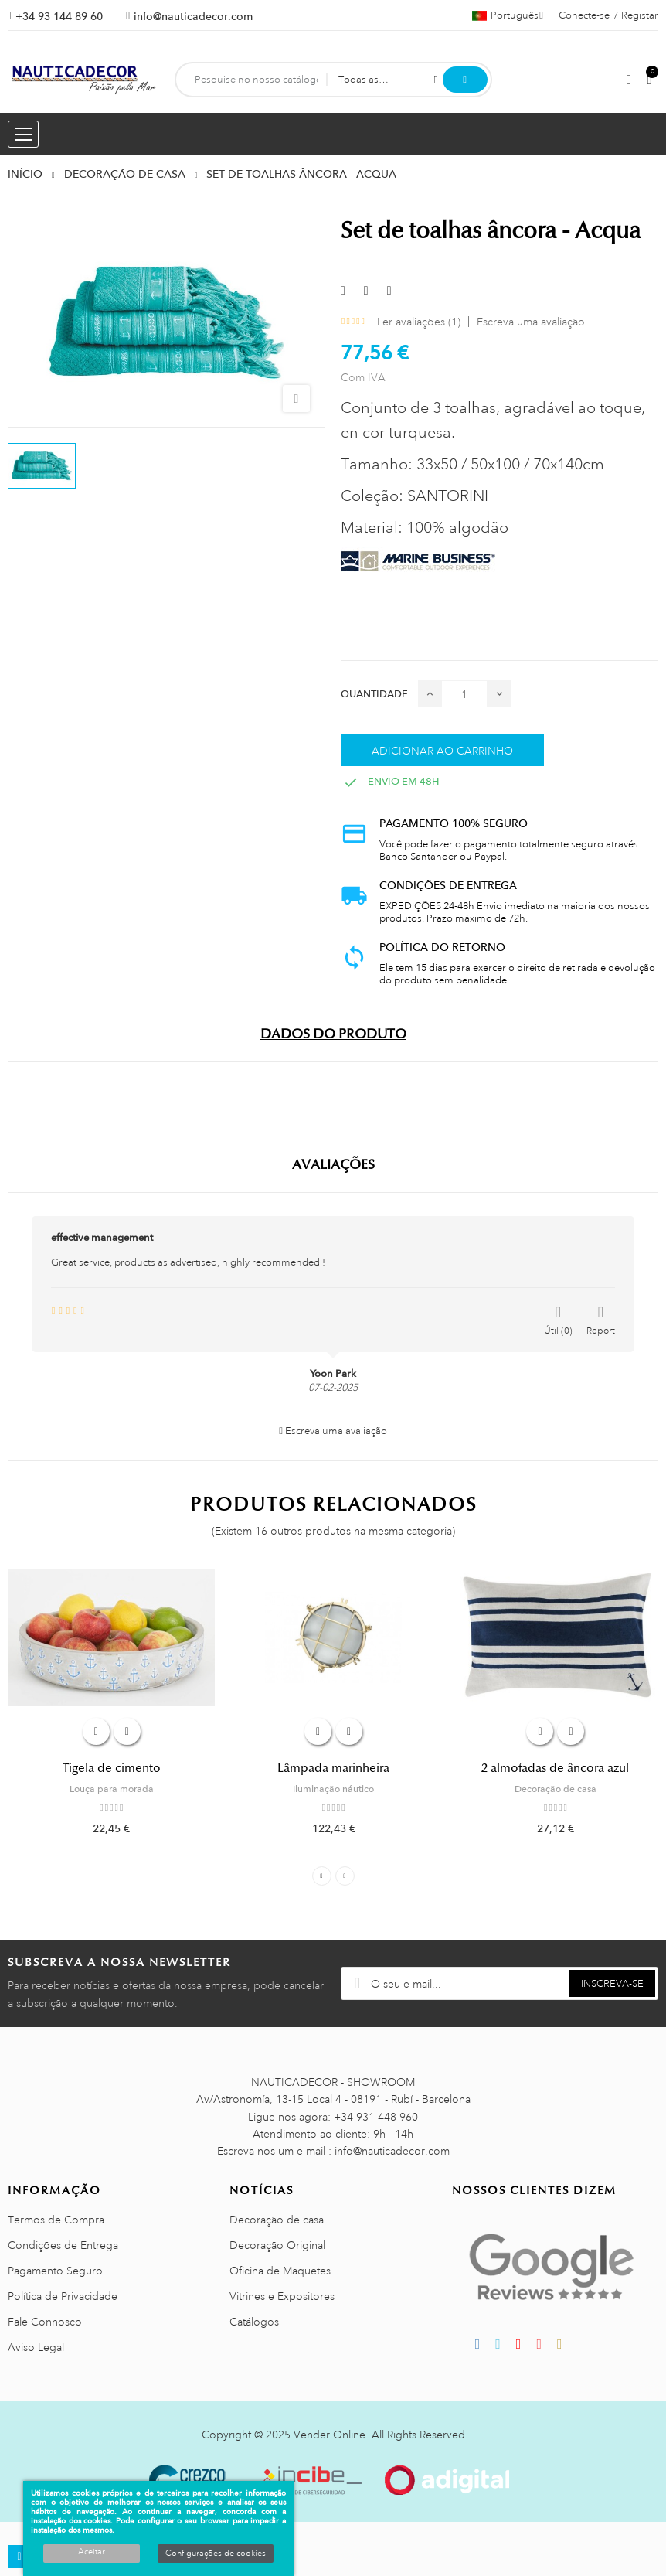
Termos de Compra (56, 2220)
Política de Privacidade (62, 2296)
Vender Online (329, 2434)
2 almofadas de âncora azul (555, 1768)
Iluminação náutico (333, 1789)
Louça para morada (112, 1789)
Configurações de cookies (215, 2553)
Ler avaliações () (418, 322)
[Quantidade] (464, 693)
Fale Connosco (45, 2322)
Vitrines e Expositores (282, 2296)
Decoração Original (277, 2245)
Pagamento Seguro (55, 2271)
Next (345, 1876)
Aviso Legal (36, 2347)
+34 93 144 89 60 (59, 16)
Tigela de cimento (112, 1768)
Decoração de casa (555, 1789)
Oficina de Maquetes (280, 2271)
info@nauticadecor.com (193, 16)
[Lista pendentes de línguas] (507, 15)
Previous (321, 1876)
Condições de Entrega (63, 2245)
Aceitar (91, 2552)
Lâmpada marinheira (333, 1768)
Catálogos (254, 2322)
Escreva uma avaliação (531, 322)
